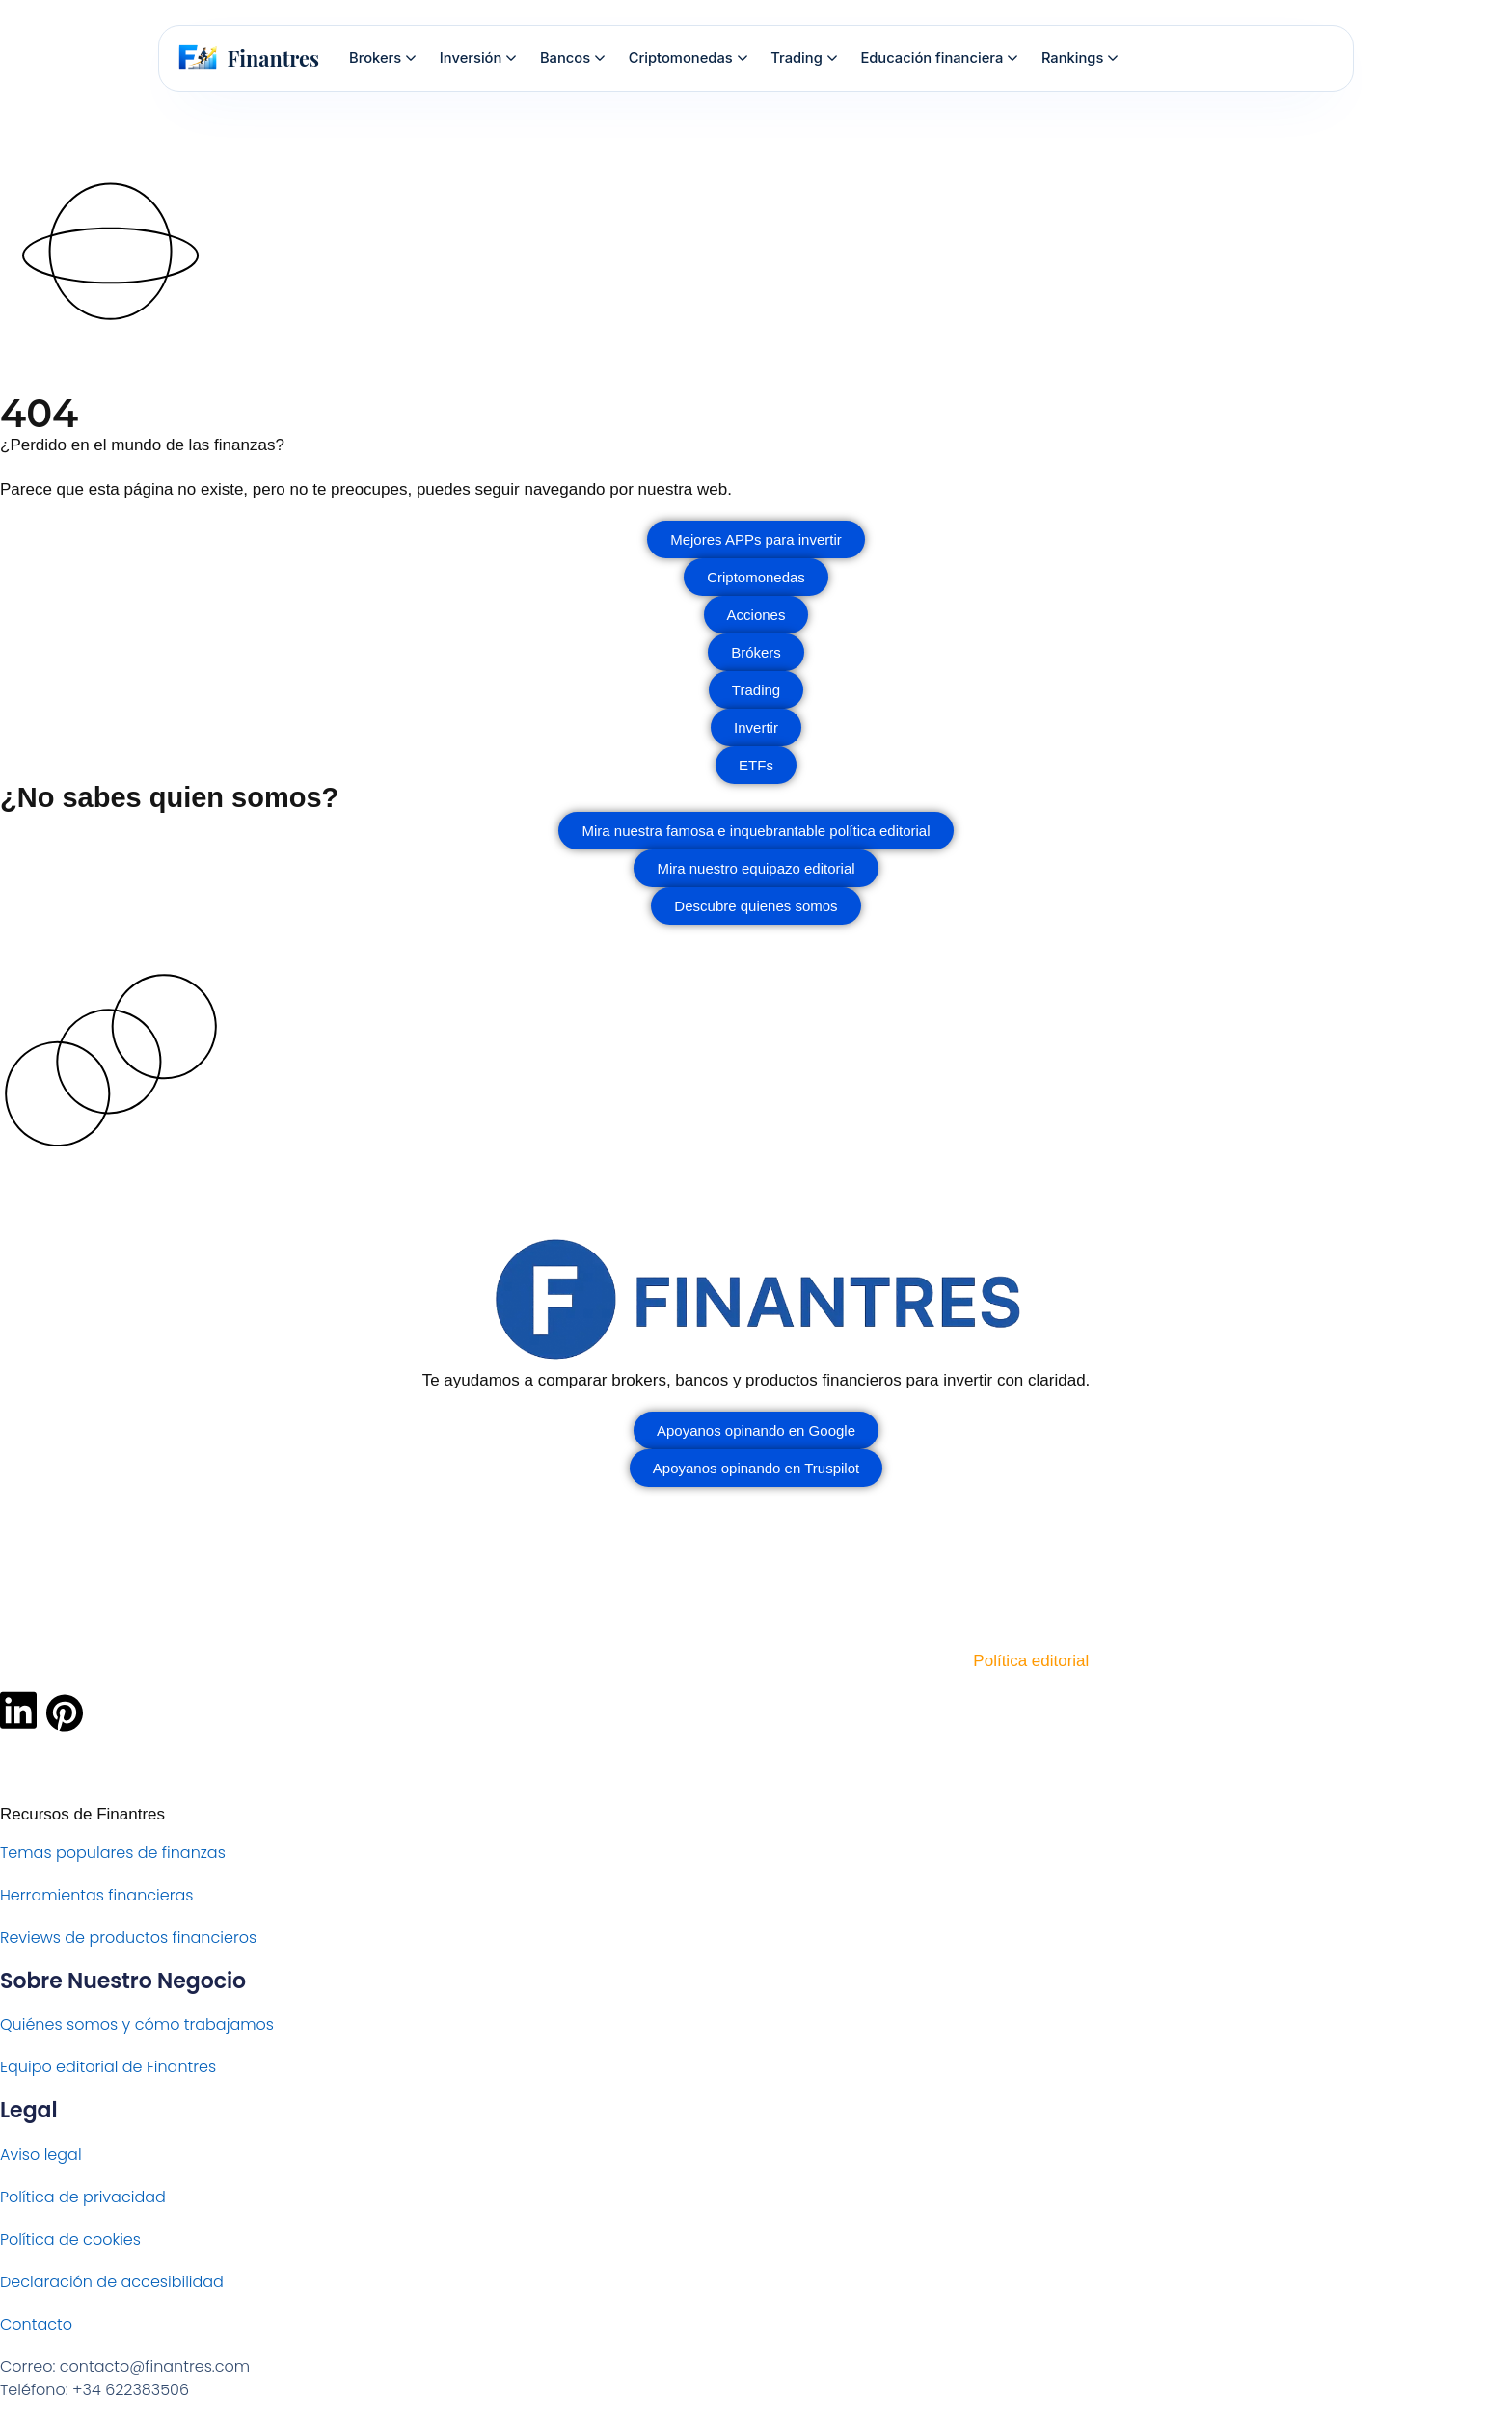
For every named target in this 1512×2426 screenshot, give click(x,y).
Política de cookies (70, 2239)
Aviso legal (41, 2154)
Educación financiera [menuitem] (938, 58)
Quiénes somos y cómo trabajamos (137, 2024)
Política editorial (1031, 1661)
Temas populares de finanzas (113, 1853)
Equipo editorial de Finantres (108, 2067)
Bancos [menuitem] (572, 58)
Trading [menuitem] (803, 58)
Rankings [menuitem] (1079, 58)
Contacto (36, 2324)
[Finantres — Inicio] (248, 58)
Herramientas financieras (96, 1895)
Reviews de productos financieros (128, 1938)
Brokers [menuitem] (382, 58)
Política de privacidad (83, 2197)
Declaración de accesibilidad (112, 2282)
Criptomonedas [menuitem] (688, 58)
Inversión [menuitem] (478, 58)
